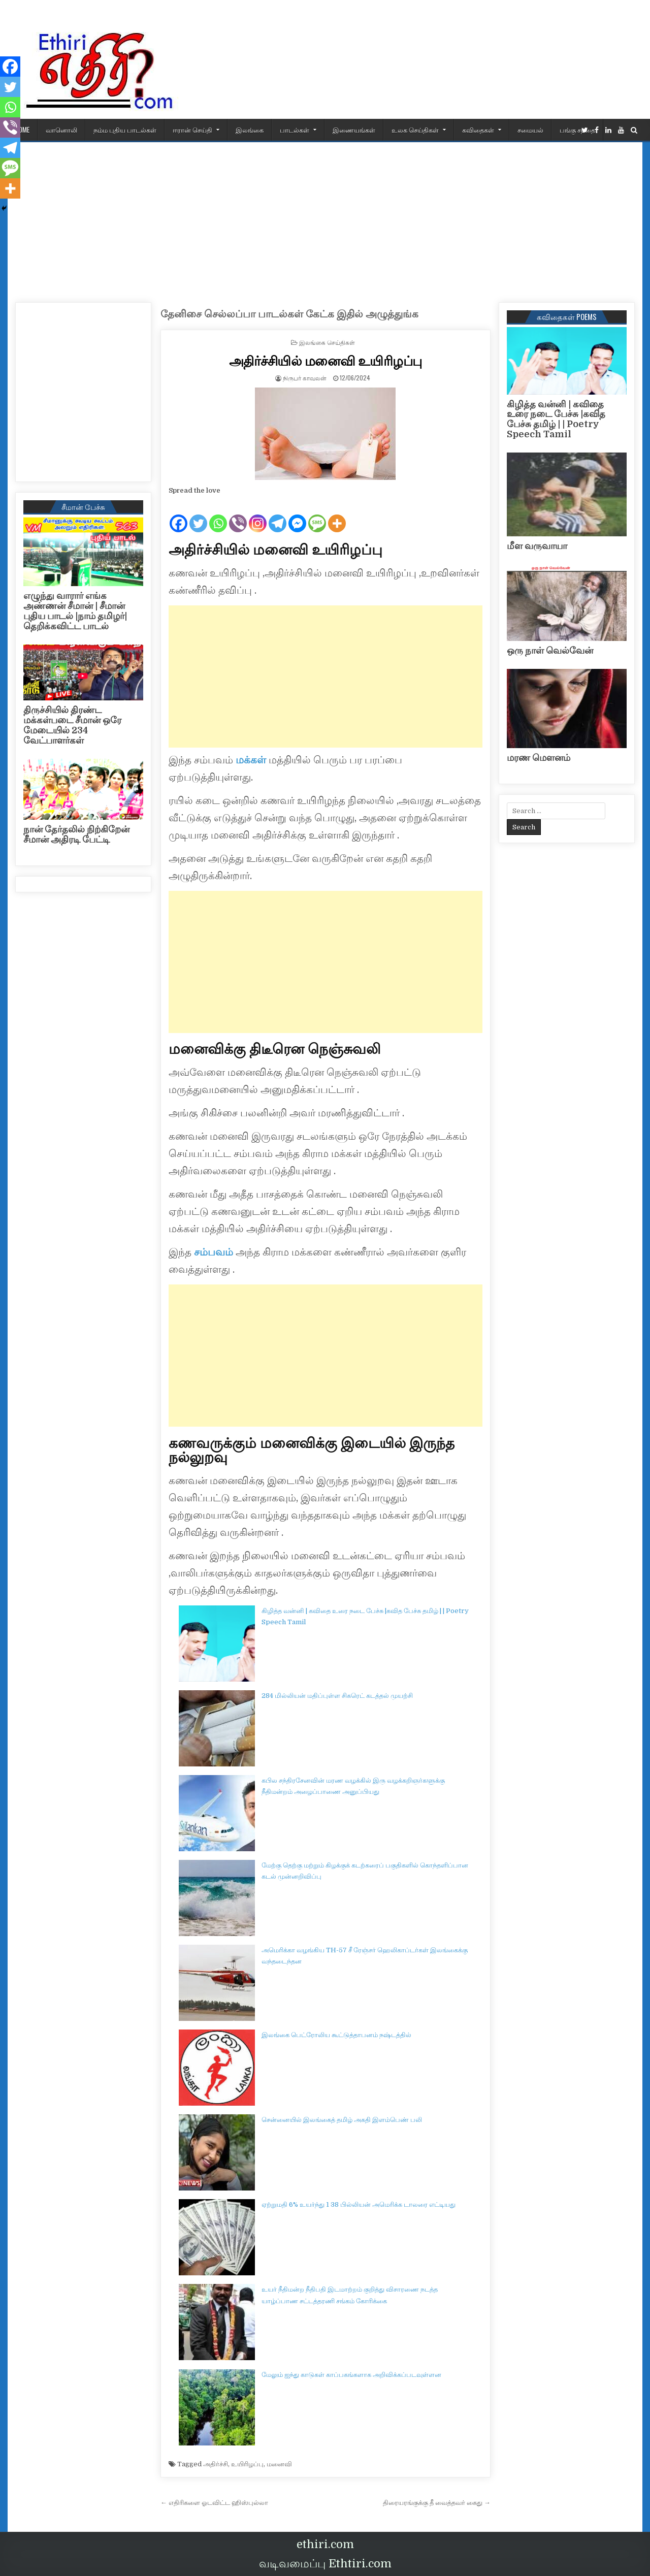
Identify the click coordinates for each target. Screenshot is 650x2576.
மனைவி (279, 2464)
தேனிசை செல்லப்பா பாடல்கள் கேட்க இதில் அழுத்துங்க (289, 314)
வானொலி (61, 129)
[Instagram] (258, 515)
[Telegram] (277, 515)
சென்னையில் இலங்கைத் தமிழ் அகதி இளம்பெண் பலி (342, 2119)
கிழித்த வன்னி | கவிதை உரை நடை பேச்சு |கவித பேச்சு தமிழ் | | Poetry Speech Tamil (556, 419)
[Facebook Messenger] (297, 515)
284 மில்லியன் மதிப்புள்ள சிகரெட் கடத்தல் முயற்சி (337, 1695)
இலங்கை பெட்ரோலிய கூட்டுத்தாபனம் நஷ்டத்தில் (336, 2035)
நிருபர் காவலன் (305, 377)
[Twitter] (198, 515)
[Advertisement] (325, 218)
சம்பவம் (212, 1252)
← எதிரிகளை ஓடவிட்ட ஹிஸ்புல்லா (214, 2502)
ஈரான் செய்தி (192, 129)
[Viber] (238, 515)
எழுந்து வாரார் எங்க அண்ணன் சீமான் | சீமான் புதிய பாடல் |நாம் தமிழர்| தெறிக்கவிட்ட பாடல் (75, 611)
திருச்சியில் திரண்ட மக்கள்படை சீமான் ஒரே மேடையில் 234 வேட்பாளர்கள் (72, 725)
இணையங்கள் (354, 129)
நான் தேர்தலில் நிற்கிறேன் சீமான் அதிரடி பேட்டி (76, 834)
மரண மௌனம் (538, 758)
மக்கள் (251, 760)
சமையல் (530, 129)
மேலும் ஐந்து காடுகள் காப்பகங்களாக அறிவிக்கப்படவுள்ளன (351, 2374)
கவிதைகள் (478, 129)
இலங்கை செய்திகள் (327, 342)
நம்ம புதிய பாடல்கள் (124, 129)
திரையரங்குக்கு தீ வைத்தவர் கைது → (437, 2502)
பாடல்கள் (294, 129)
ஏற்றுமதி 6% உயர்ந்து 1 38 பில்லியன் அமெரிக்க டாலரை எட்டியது (359, 2204)
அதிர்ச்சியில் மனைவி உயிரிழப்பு (325, 360)
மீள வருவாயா (537, 546)
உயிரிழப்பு (247, 2464)
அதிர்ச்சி (215, 2464)
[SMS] (317, 515)
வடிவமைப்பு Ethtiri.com (325, 2563)
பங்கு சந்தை (577, 129)
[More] (337, 515)
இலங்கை (250, 129)
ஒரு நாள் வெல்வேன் (550, 651)
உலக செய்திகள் (415, 129)
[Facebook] (178, 515)
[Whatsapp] (218, 515)
